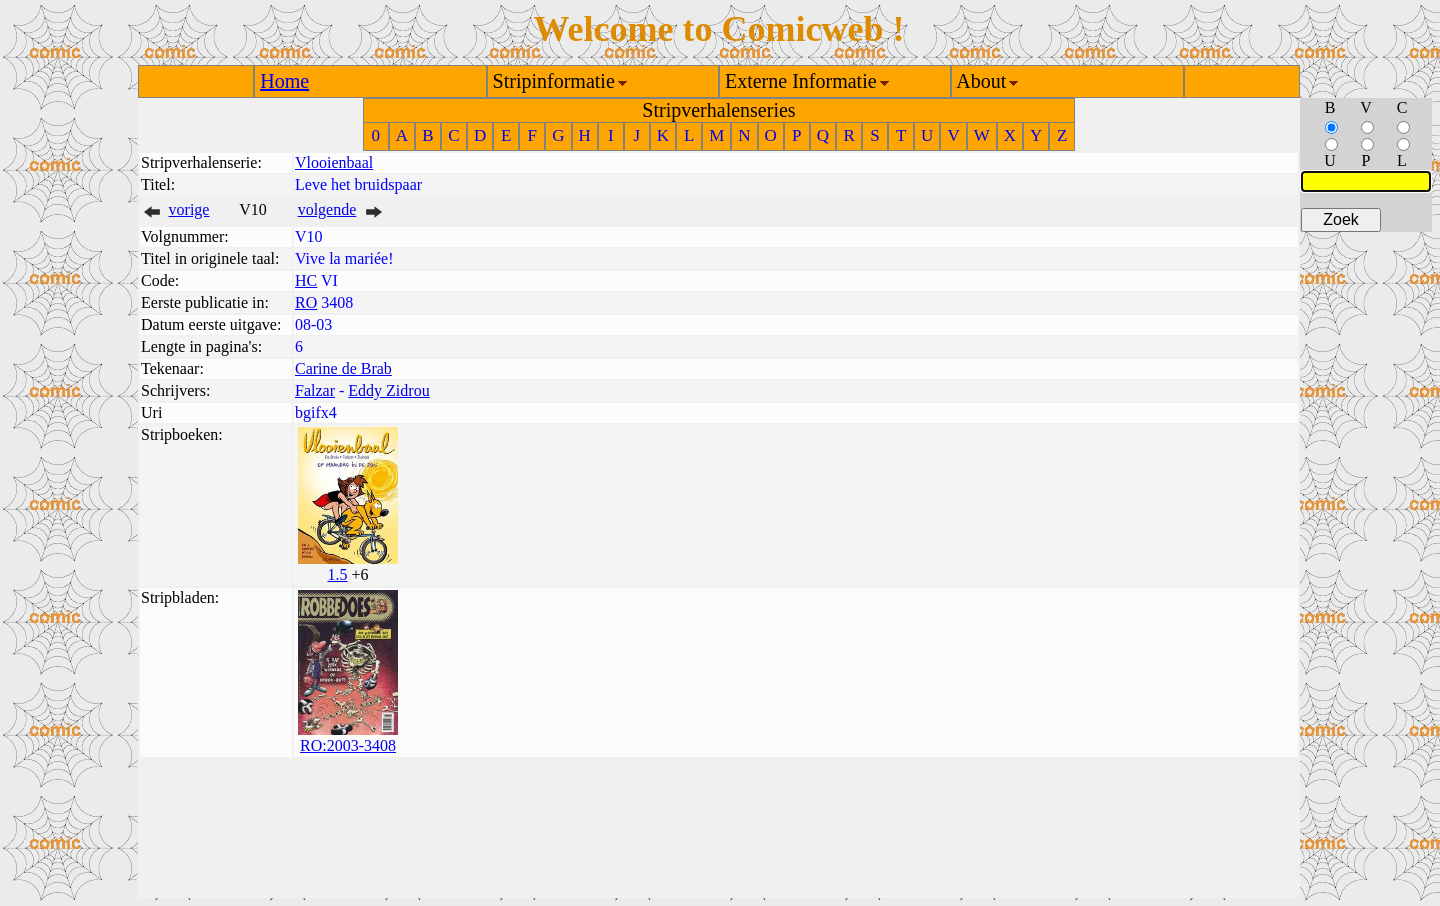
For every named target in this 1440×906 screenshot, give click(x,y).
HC (306, 280)
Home (284, 81)
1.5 (337, 574)
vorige (189, 209)
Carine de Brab (343, 368)
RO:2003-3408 (348, 745)
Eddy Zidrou (388, 390)
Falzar (315, 390)
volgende (327, 209)
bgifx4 (316, 412)
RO (306, 302)
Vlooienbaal (334, 162)
